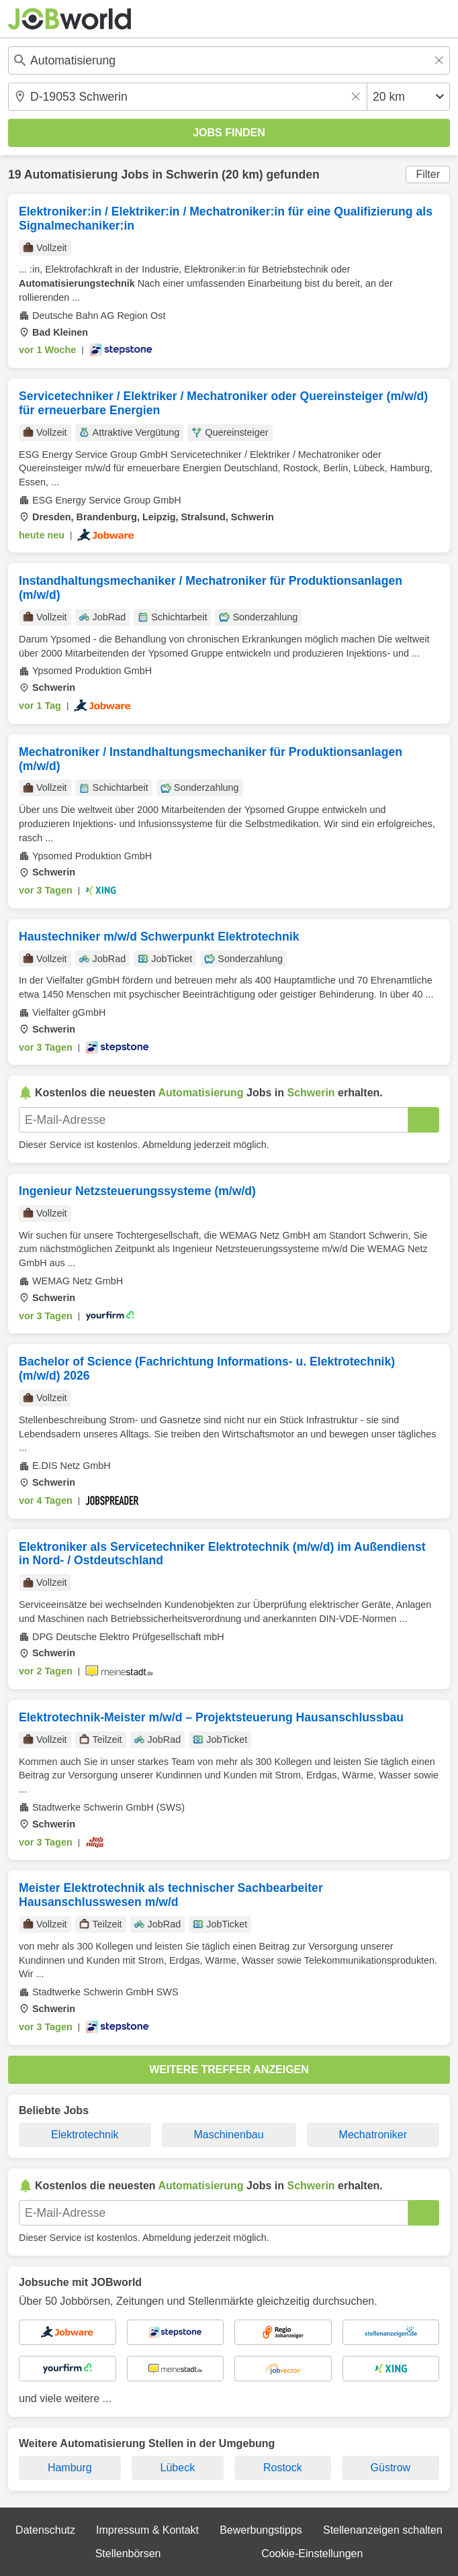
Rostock (282, 2467)
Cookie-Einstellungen (312, 2553)
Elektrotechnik (85, 2134)
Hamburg (70, 2467)
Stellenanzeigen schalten (383, 2530)
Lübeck (178, 2467)
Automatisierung (71, 174)
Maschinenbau (229, 2134)
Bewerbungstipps (261, 2530)
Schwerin (192, 174)
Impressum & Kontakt (147, 2530)
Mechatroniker (373, 2134)
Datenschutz (45, 2530)
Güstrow (391, 2467)
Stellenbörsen (128, 2553)
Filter (428, 174)
